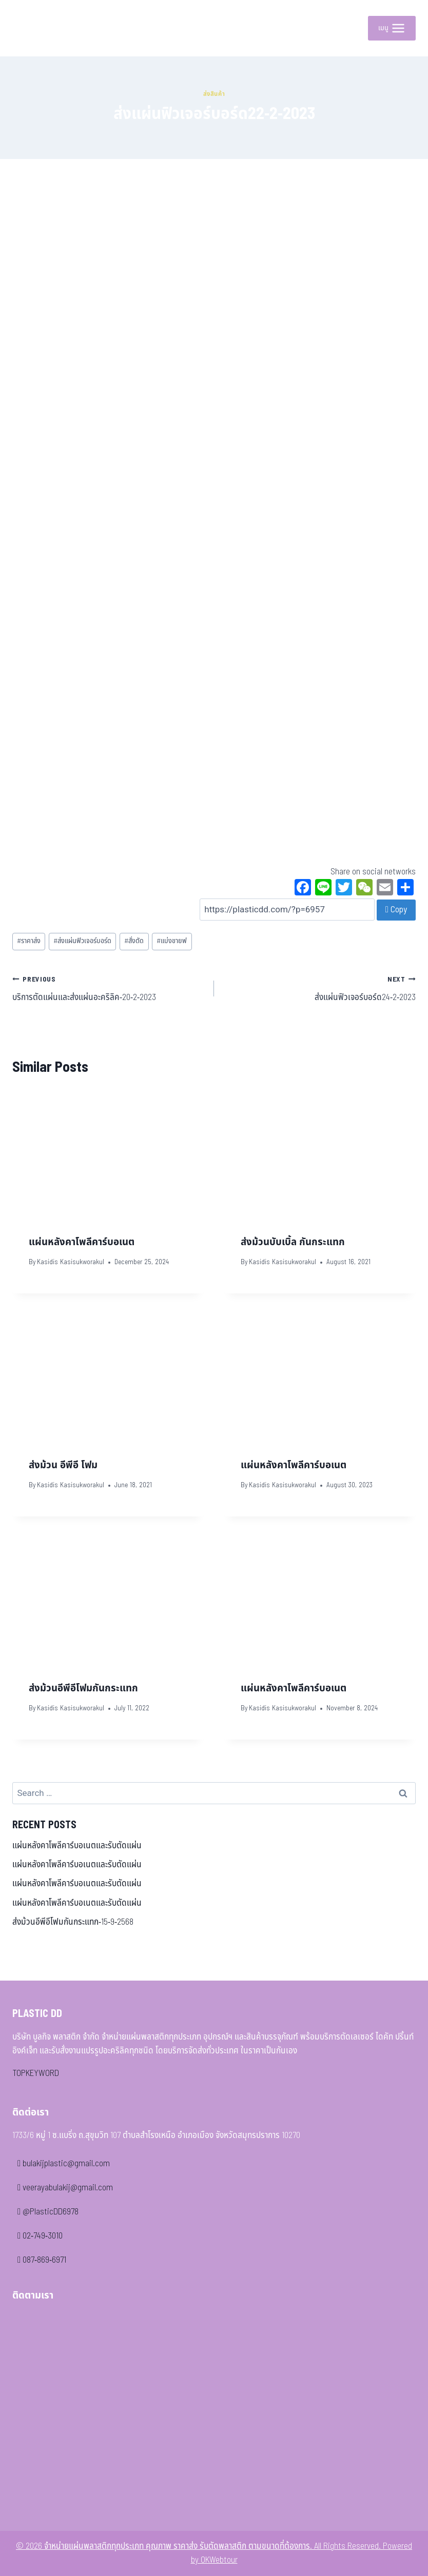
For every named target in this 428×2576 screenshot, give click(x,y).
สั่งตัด (134, 941)
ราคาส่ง (29, 941)
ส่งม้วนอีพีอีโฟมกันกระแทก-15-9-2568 (72, 1922)
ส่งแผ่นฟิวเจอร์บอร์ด (82, 941)
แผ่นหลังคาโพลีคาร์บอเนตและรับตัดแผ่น (77, 1845)
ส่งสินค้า (214, 93)
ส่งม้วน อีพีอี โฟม (63, 1465)
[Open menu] (392, 28)
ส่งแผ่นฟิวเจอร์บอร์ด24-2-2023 (319, 988)
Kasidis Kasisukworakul (70, 1262)
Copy (396, 909)
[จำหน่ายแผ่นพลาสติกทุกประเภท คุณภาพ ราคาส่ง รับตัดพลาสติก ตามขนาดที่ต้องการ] (35, 28)
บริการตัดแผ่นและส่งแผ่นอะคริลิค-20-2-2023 (108, 988)
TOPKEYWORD (35, 2073)
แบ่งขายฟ (172, 941)
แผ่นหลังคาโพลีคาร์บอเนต (81, 1242)
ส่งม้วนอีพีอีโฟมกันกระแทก (83, 1688)
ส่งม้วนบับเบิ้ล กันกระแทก (293, 1242)
